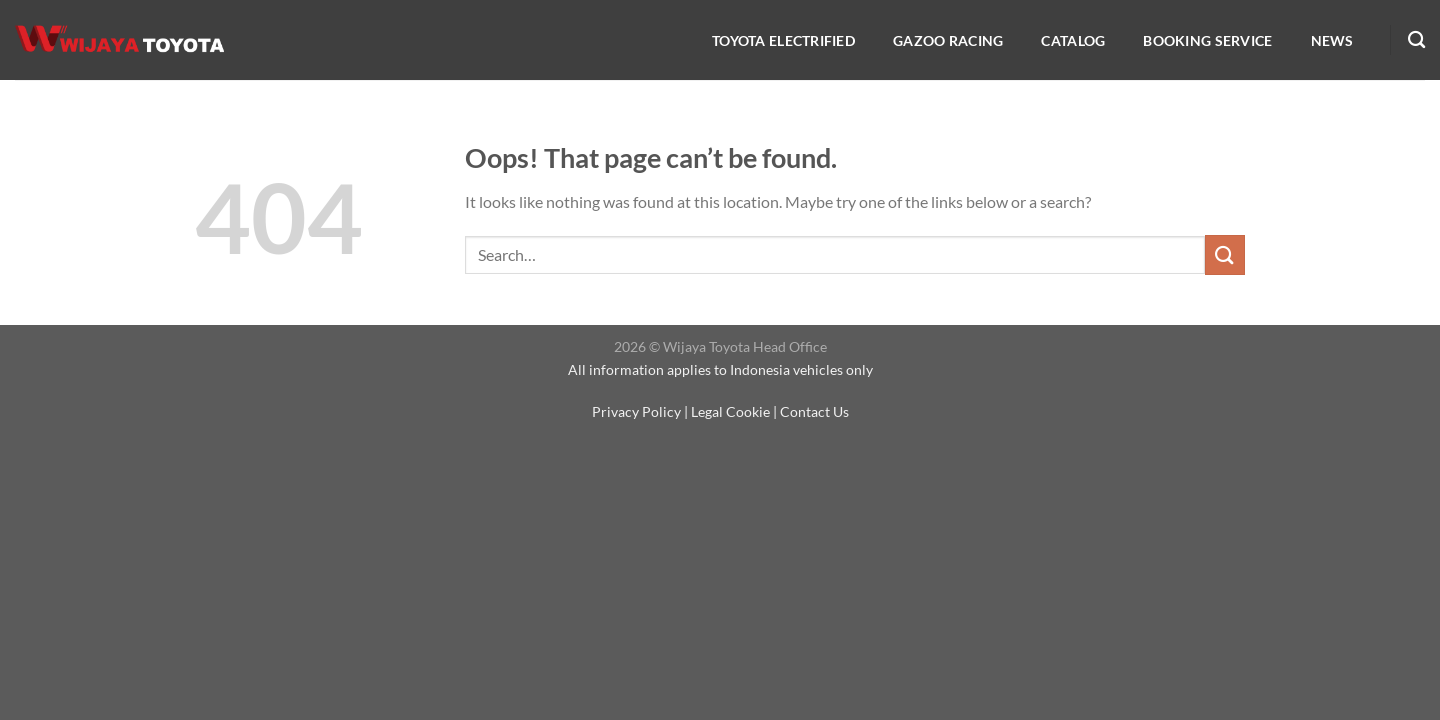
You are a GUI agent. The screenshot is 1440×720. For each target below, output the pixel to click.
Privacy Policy (636, 411)
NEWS (1332, 40)
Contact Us (814, 411)
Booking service (1207, 40)
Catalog (1073, 40)
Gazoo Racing (948, 40)
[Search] (1416, 40)
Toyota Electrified (783, 40)
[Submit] (1225, 254)
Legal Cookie (730, 411)
